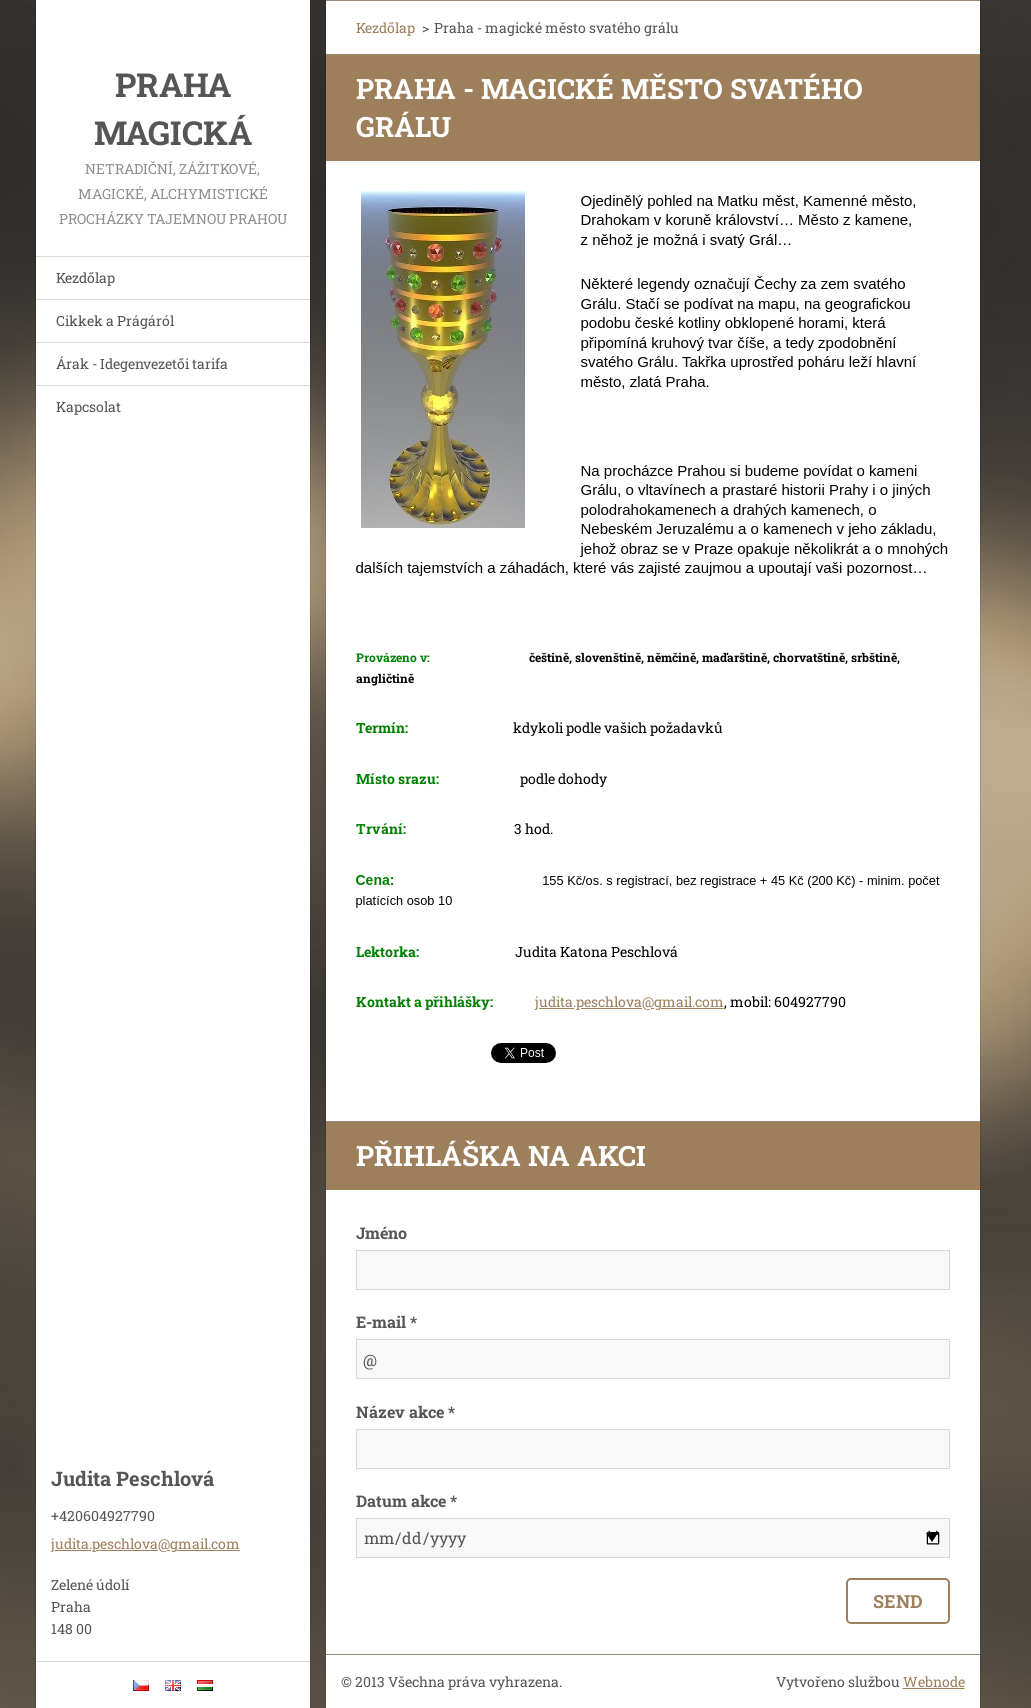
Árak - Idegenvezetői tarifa (142, 363)
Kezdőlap (85, 277)
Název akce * (405, 1411)
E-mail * (386, 1321)
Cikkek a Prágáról (115, 320)
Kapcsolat (88, 406)
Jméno (381, 1232)
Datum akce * (406, 1500)
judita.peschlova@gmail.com (629, 1001)
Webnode (934, 1681)
